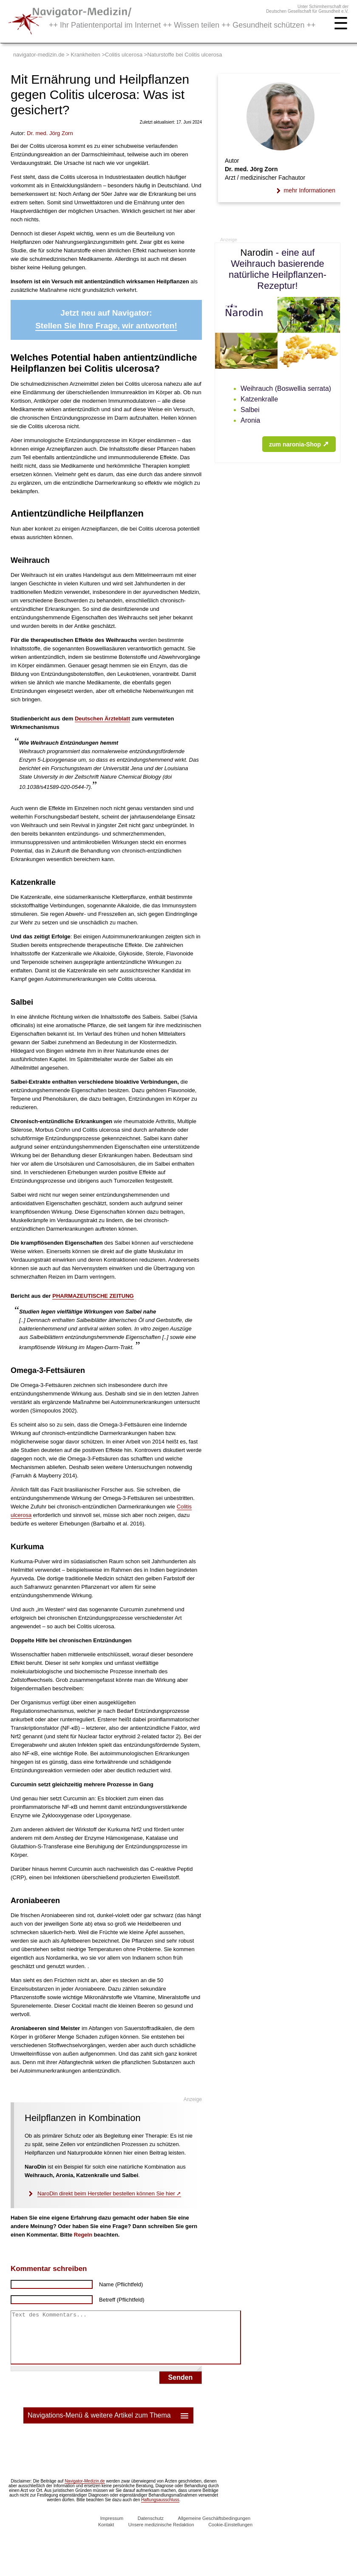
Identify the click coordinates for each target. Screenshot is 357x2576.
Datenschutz (151, 2528)
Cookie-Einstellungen (230, 2534)
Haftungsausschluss (160, 2510)
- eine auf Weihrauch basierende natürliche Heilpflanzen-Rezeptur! (277, 269)
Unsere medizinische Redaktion (161, 2534)
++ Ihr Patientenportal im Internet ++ (182, 25)
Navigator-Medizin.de (85, 2491)
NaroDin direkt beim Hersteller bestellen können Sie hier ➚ (109, 2193)
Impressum (111, 2528)
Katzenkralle (259, 399)
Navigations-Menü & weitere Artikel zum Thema (109, 2425)
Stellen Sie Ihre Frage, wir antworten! (106, 325)
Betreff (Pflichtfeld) (121, 2299)
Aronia (250, 420)
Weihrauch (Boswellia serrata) (286, 388)
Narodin (257, 252)
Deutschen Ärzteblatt (102, 718)
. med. (50, 133)
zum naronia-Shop (299, 444)
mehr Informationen (309, 190)
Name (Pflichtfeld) (121, 2284)
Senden (180, 2387)
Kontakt (106, 2534)
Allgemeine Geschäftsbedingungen (214, 2528)
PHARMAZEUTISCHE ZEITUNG (92, 1296)
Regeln (83, 2234)
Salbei (250, 409)
